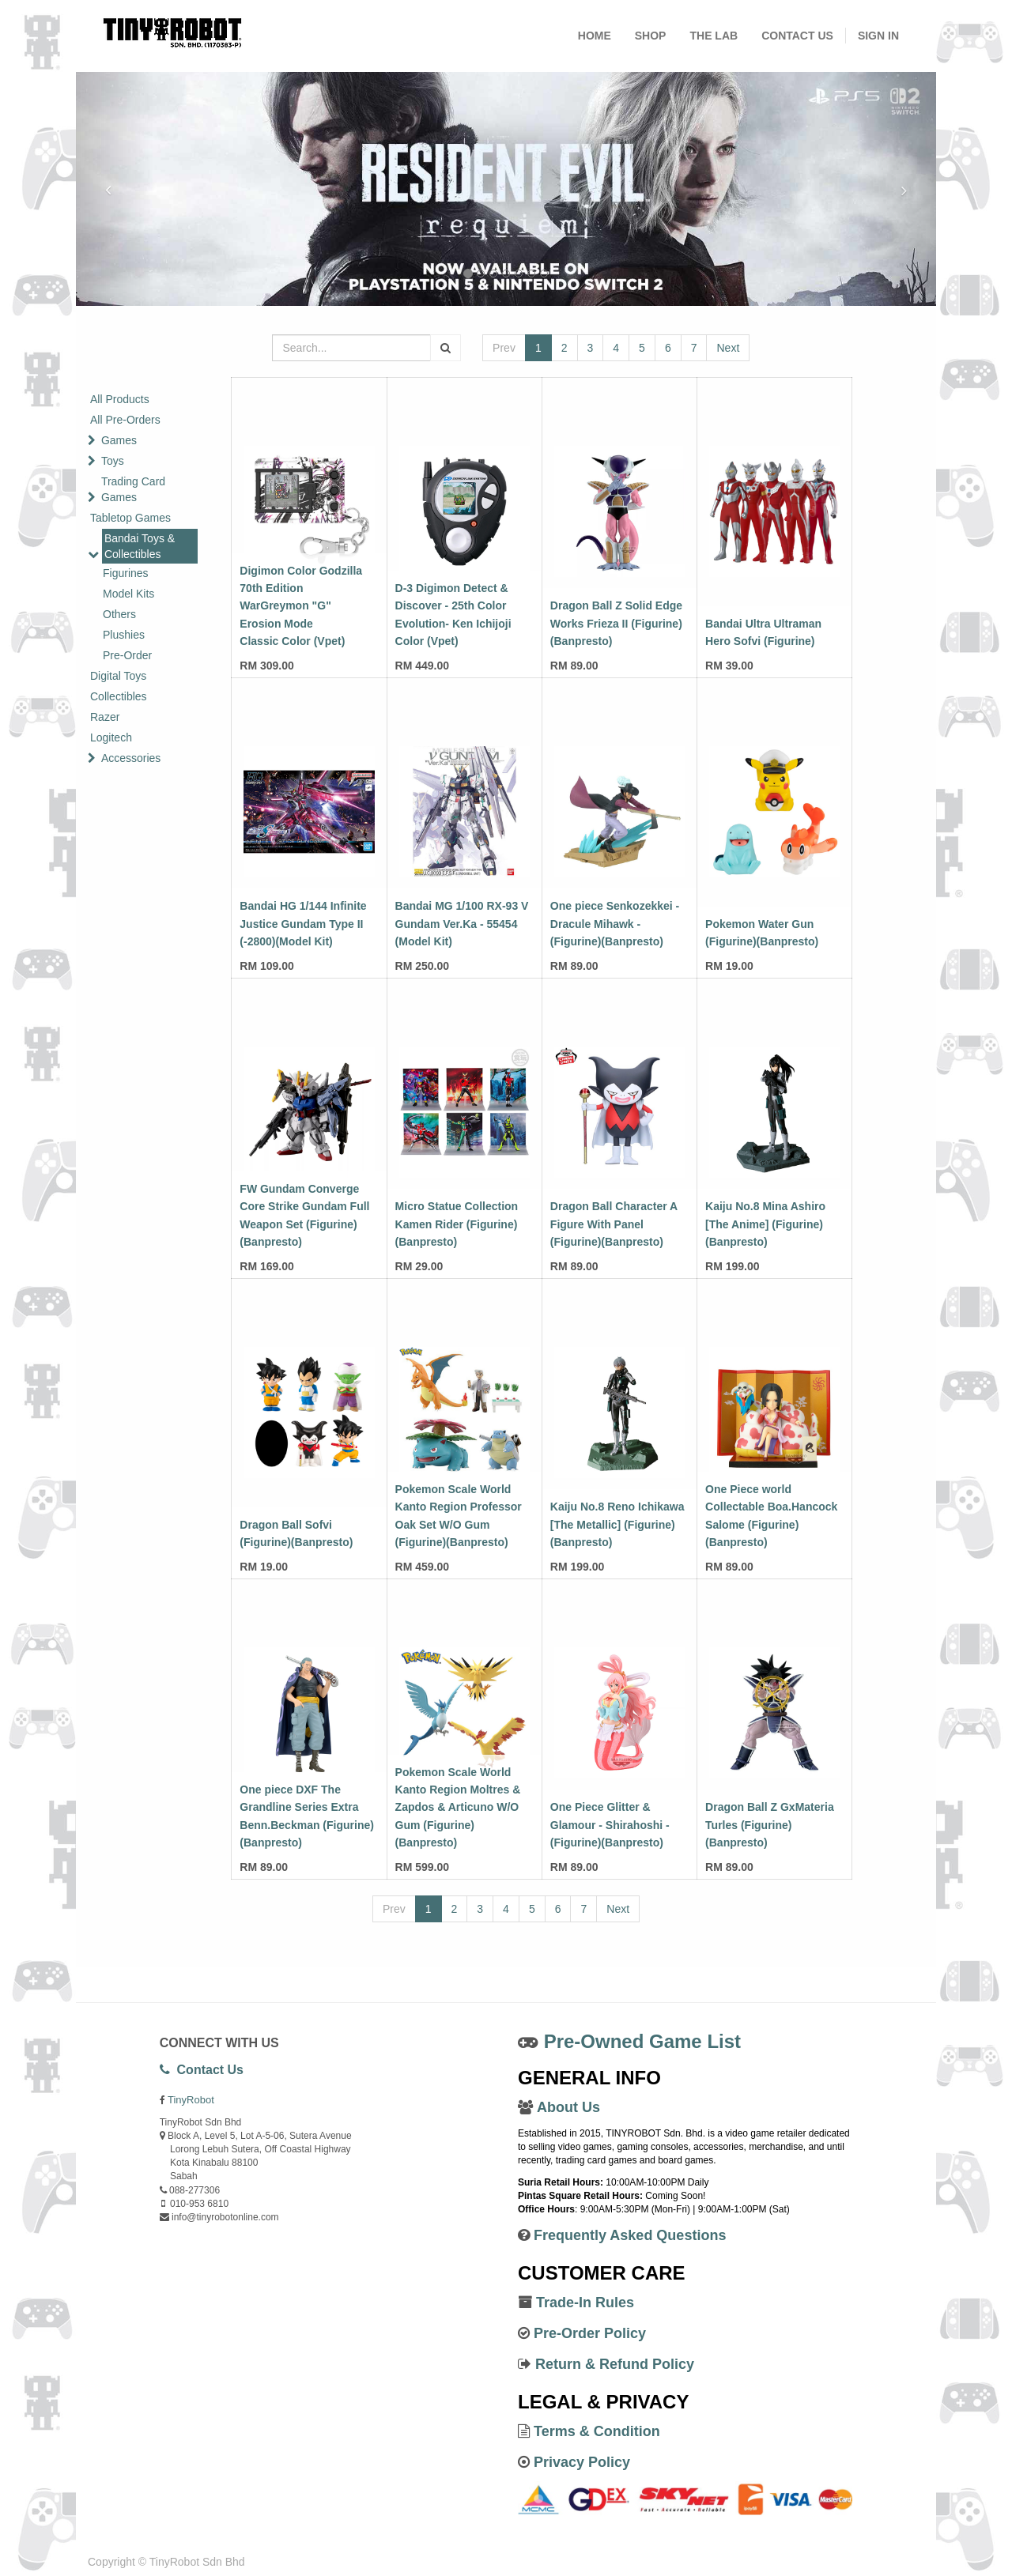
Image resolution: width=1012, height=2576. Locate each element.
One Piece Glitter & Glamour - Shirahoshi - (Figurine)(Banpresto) (610, 1825)
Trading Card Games (133, 489)
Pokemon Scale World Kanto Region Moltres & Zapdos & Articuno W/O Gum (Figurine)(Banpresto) (458, 1808)
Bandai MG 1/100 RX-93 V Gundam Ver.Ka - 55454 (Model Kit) (462, 924)
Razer (104, 717)
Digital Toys (118, 675)
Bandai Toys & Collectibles (139, 546)
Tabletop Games (130, 517)
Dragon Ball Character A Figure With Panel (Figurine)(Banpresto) (614, 1224)
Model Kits (128, 593)
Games (119, 440)
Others (119, 614)
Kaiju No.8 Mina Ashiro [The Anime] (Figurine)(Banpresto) (765, 1224)
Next (727, 347)
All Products (119, 399)
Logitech (111, 737)
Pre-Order (127, 655)
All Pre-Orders (125, 419)
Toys (112, 460)
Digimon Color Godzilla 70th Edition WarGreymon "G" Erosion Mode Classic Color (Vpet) (301, 606)
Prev (504, 347)
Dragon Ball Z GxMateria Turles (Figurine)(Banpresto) (769, 1825)
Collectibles (118, 696)
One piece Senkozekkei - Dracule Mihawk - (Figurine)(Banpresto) (614, 924)
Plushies (124, 634)
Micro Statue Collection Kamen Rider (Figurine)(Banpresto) (457, 1224)
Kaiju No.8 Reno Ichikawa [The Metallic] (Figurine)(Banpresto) (617, 1524)
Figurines (126, 573)
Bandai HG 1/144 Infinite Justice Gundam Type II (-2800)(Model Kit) (303, 924)
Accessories (130, 758)
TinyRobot (191, 2100)
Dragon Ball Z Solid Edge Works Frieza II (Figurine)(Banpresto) (616, 623)
